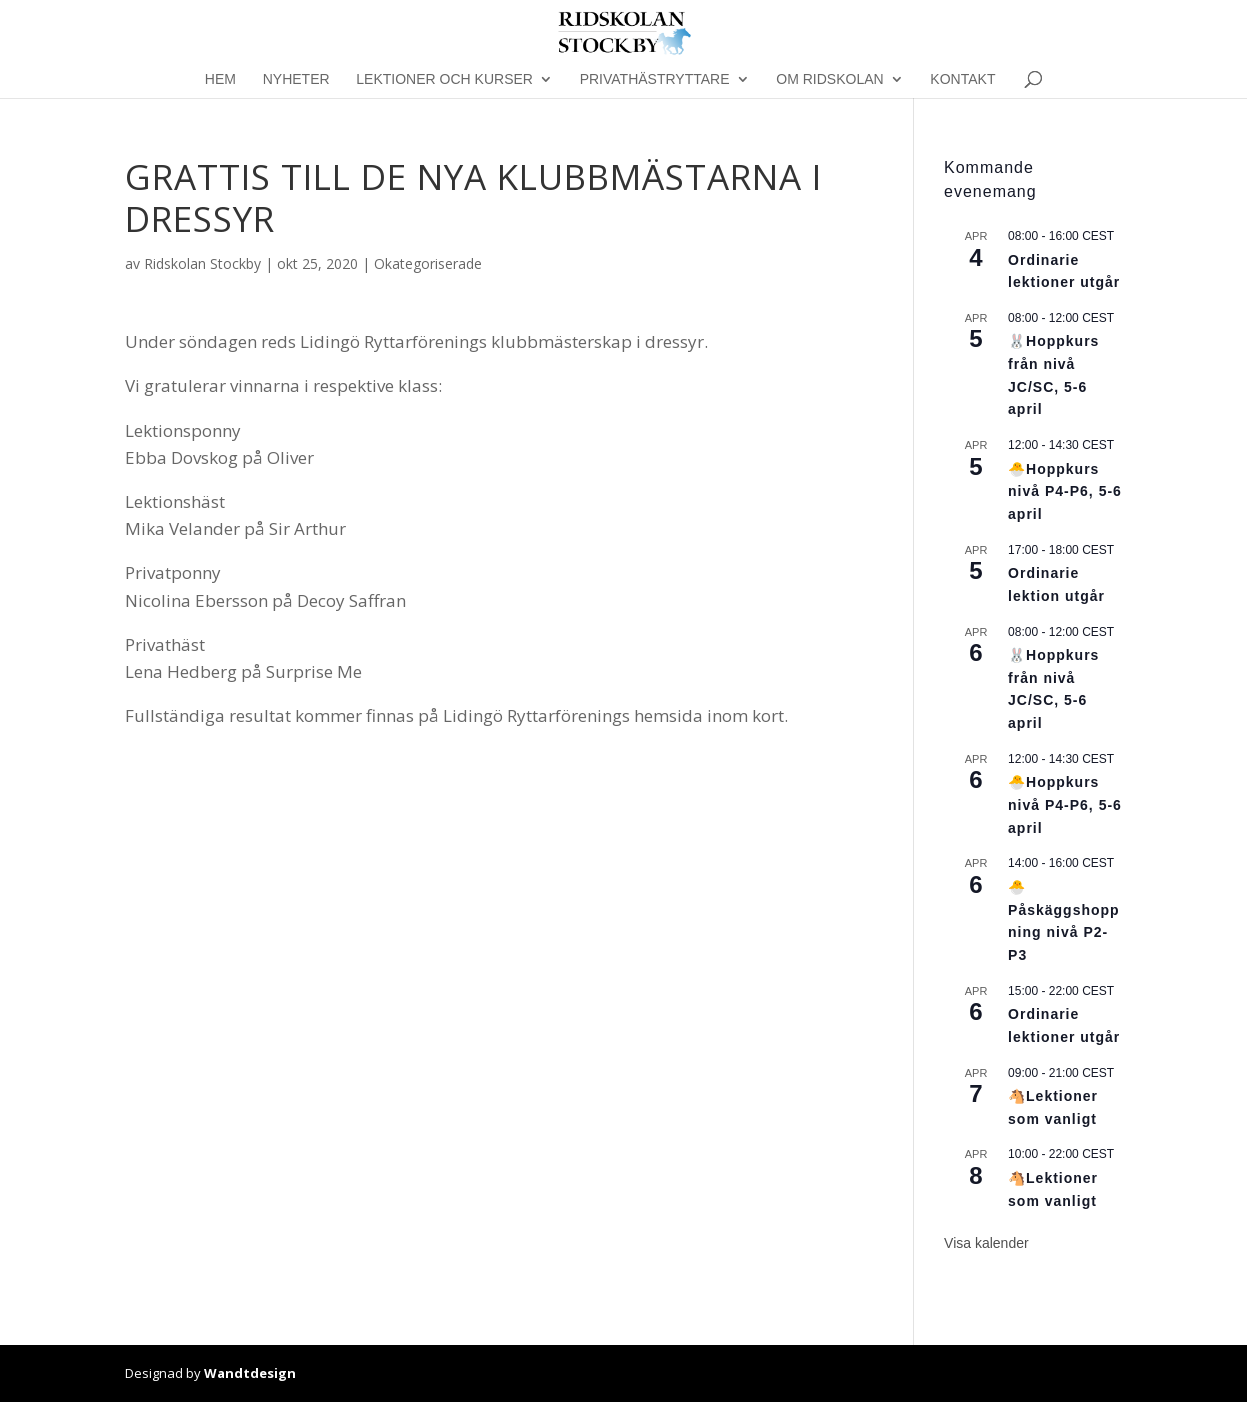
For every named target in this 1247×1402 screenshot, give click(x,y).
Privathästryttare (655, 79)
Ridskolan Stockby (202, 263)
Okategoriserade (428, 263)
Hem (220, 79)
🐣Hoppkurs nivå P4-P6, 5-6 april (1065, 491)
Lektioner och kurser (444, 79)
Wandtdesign (250, 1373)
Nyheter (296, 79)
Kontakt (962, 79)
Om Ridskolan (829, 79)
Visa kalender (986, 1243)
